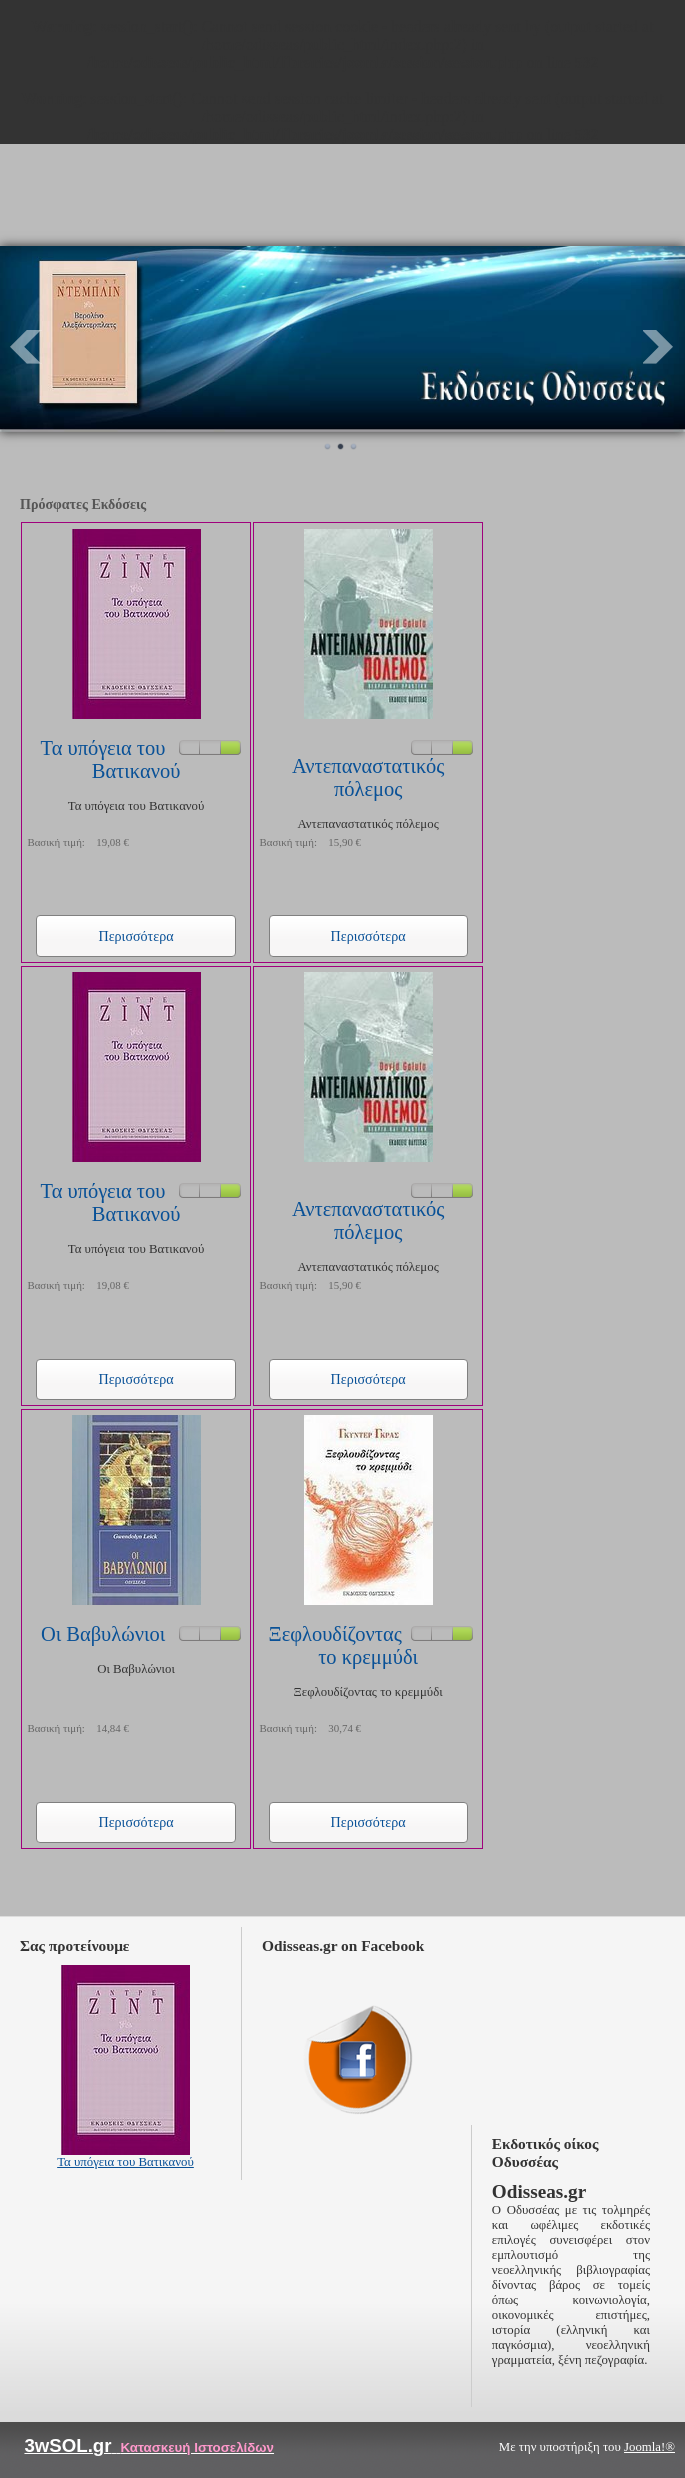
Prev (26, 347)
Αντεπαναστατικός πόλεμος (368, 777)
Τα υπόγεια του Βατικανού (111, 759)
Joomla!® (649, 2447)
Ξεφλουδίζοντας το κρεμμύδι (343, 1645)
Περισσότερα (135, 936)
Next (659, 347)
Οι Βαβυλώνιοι (103, 1634)
